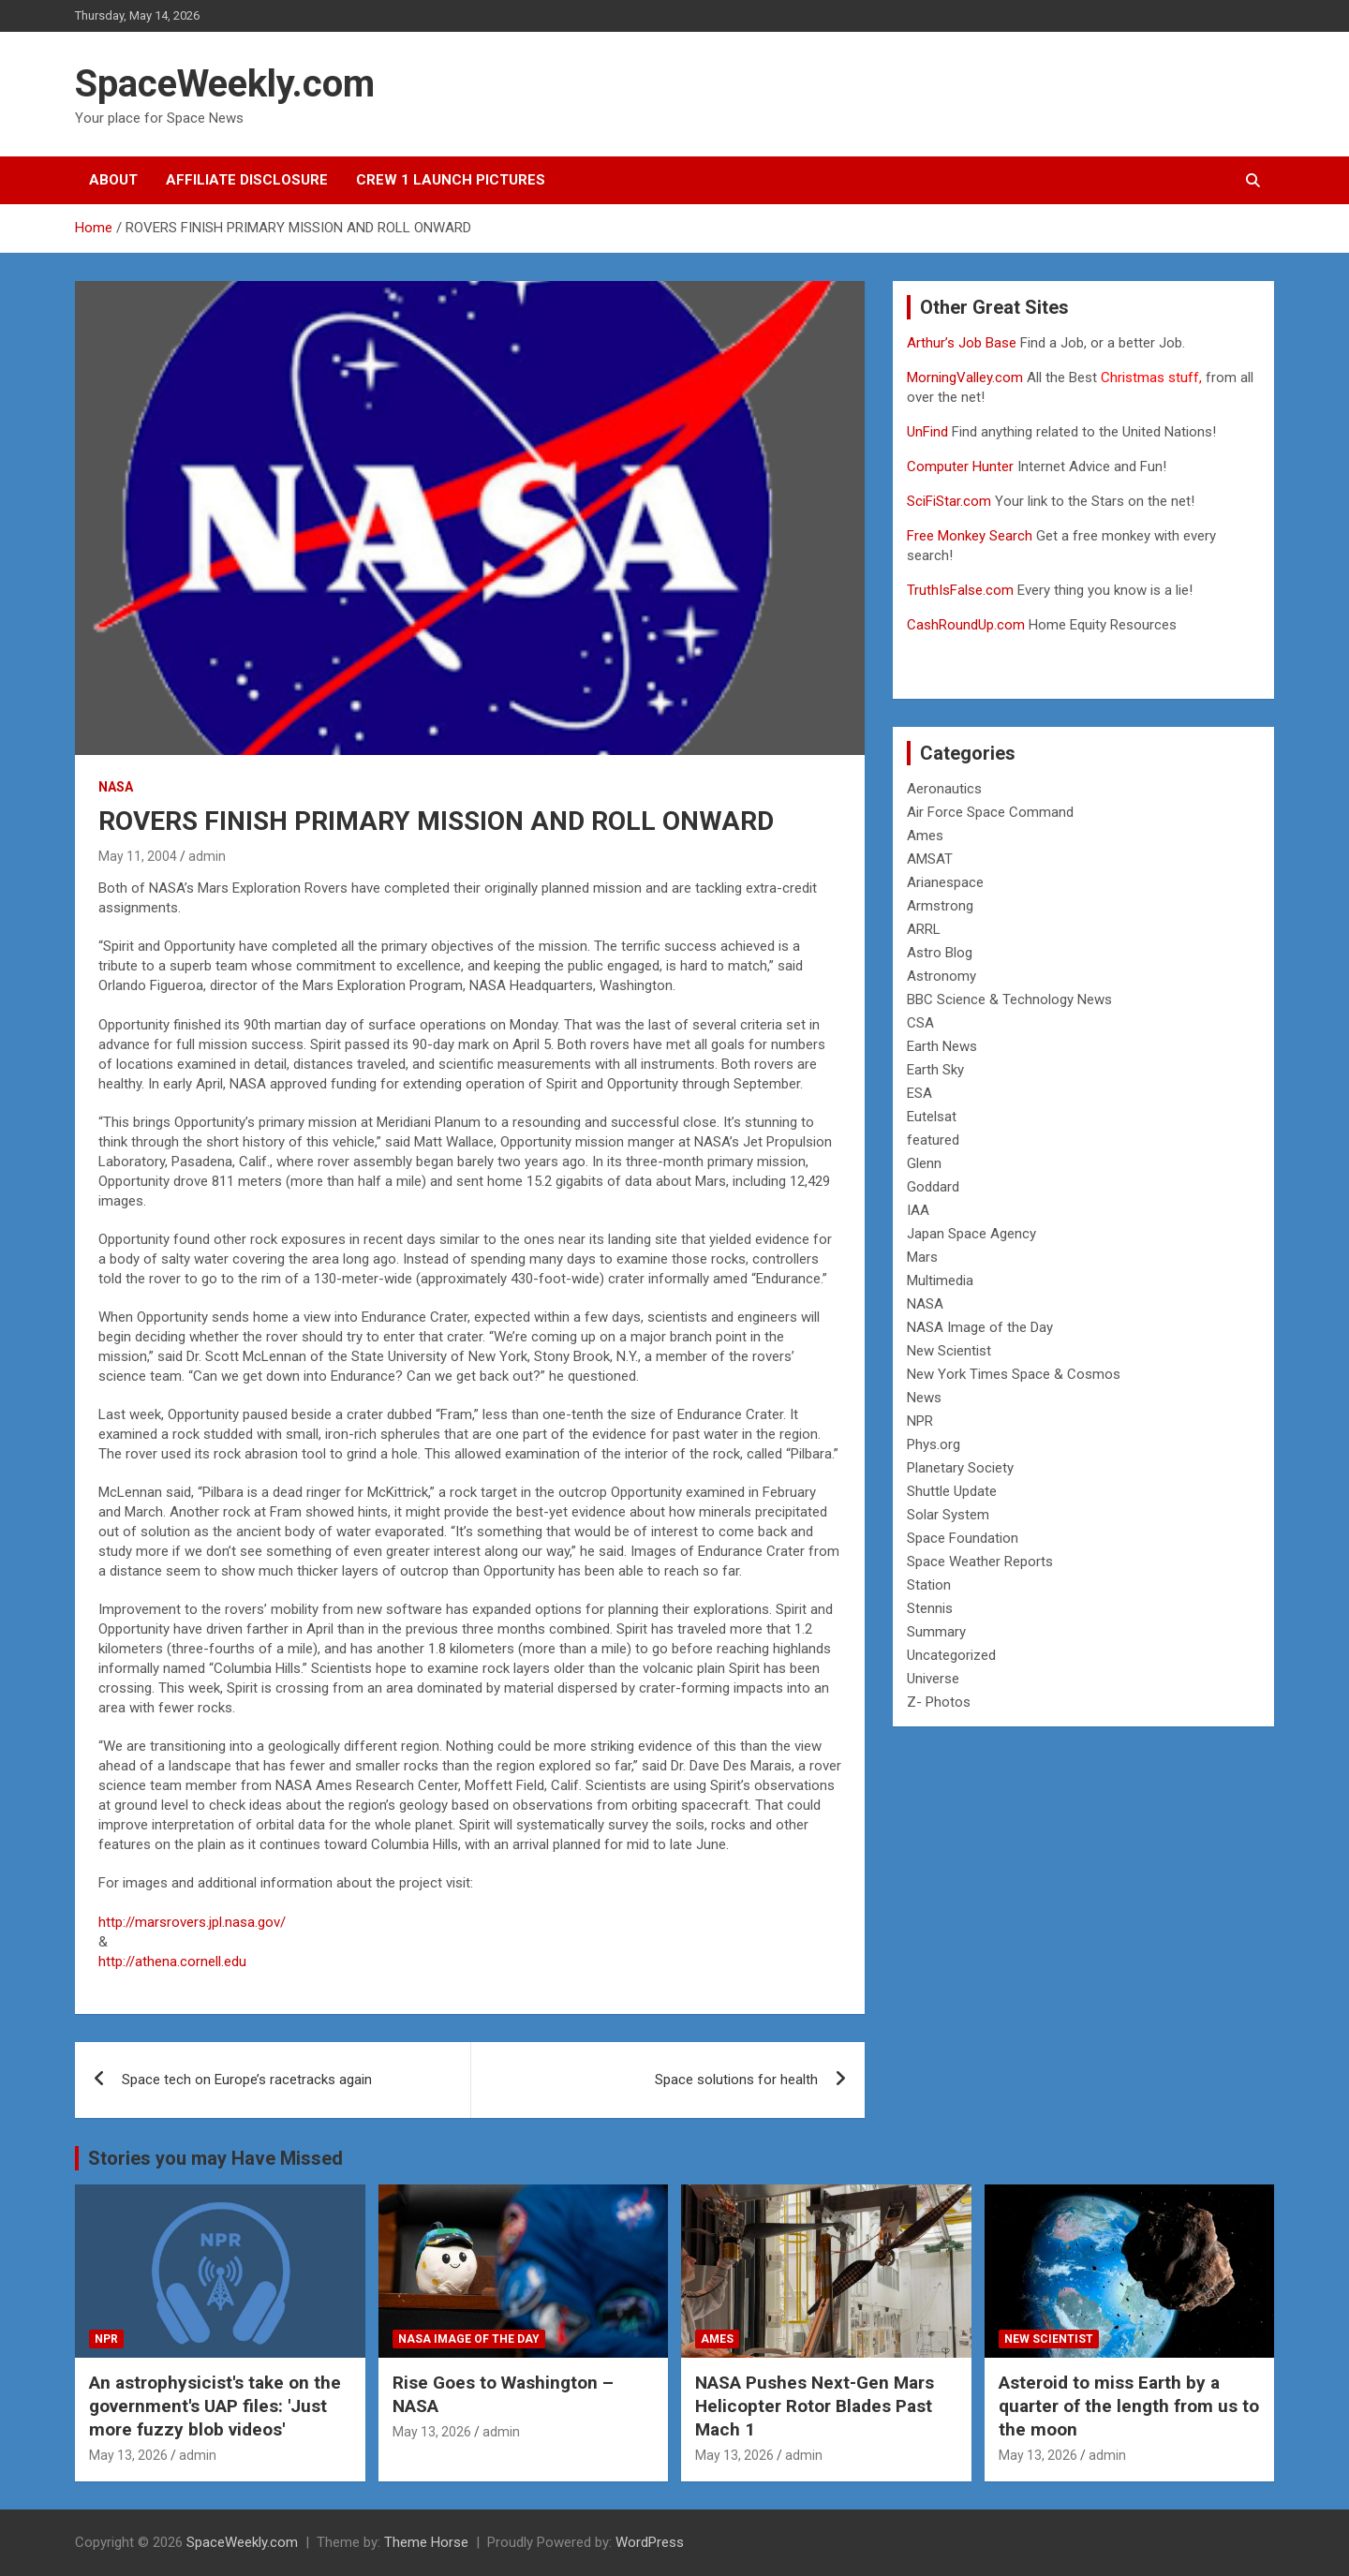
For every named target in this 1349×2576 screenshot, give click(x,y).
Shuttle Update (952, 1491)
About (113, 179)
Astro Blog (939, 952)
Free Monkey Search (969, 535)
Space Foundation (962, 1538)
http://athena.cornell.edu (172, 1961)
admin (207, 856)
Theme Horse (426, 2542)
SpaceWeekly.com (225, 84)
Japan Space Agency (971, 1233)
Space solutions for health (736, 2079)
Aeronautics (944, 788)
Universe (933, 1678)
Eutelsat (931, 1116)
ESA (919, 1093)
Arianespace (945, 882)
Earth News (942, 1046)
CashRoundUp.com (966, 624)
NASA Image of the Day (980, 1327)
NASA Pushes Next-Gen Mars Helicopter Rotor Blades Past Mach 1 (814, 2405)
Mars (922, 1257)
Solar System (948, 1514)
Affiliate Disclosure (247, 179)
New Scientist (949, 1350)
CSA (920, 1022)
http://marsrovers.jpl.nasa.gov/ (192, 1922)
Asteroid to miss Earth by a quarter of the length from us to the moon (1129, 2405)
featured (933, 1140)
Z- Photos (939, 1702)
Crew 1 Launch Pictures (450, 179)
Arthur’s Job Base (963, 342)
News (924, 1397)
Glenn (924, 1163)
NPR (920, 1421)
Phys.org (933, 1444)
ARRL (924, 929)
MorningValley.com (965, 377)
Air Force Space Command (990, 812)
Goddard (933, 1186)
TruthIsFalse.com (960, 590)
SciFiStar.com (949, 501)
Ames (925, 835)
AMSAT (930, 859)
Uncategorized (951, 1655)
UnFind (929, 431)
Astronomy (941, 976)
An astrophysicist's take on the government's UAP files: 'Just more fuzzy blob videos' (215, 2405)
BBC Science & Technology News (1009, 999)
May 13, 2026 (128, 2455)
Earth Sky (935, 1069)
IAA (918, 1210)
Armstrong (940, 905)
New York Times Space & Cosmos (1013, 1374)
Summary (936, 1631)
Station (929, 1585)
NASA (115, 786)
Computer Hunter (960, 466)
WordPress (649, 2542)
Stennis (930, 1608)
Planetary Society (960, 1467)
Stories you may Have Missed (215, 2158)
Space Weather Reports (980, 1561)
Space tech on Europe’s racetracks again (247, 2079)
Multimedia (940, 1280)
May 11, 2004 (137, 856)
